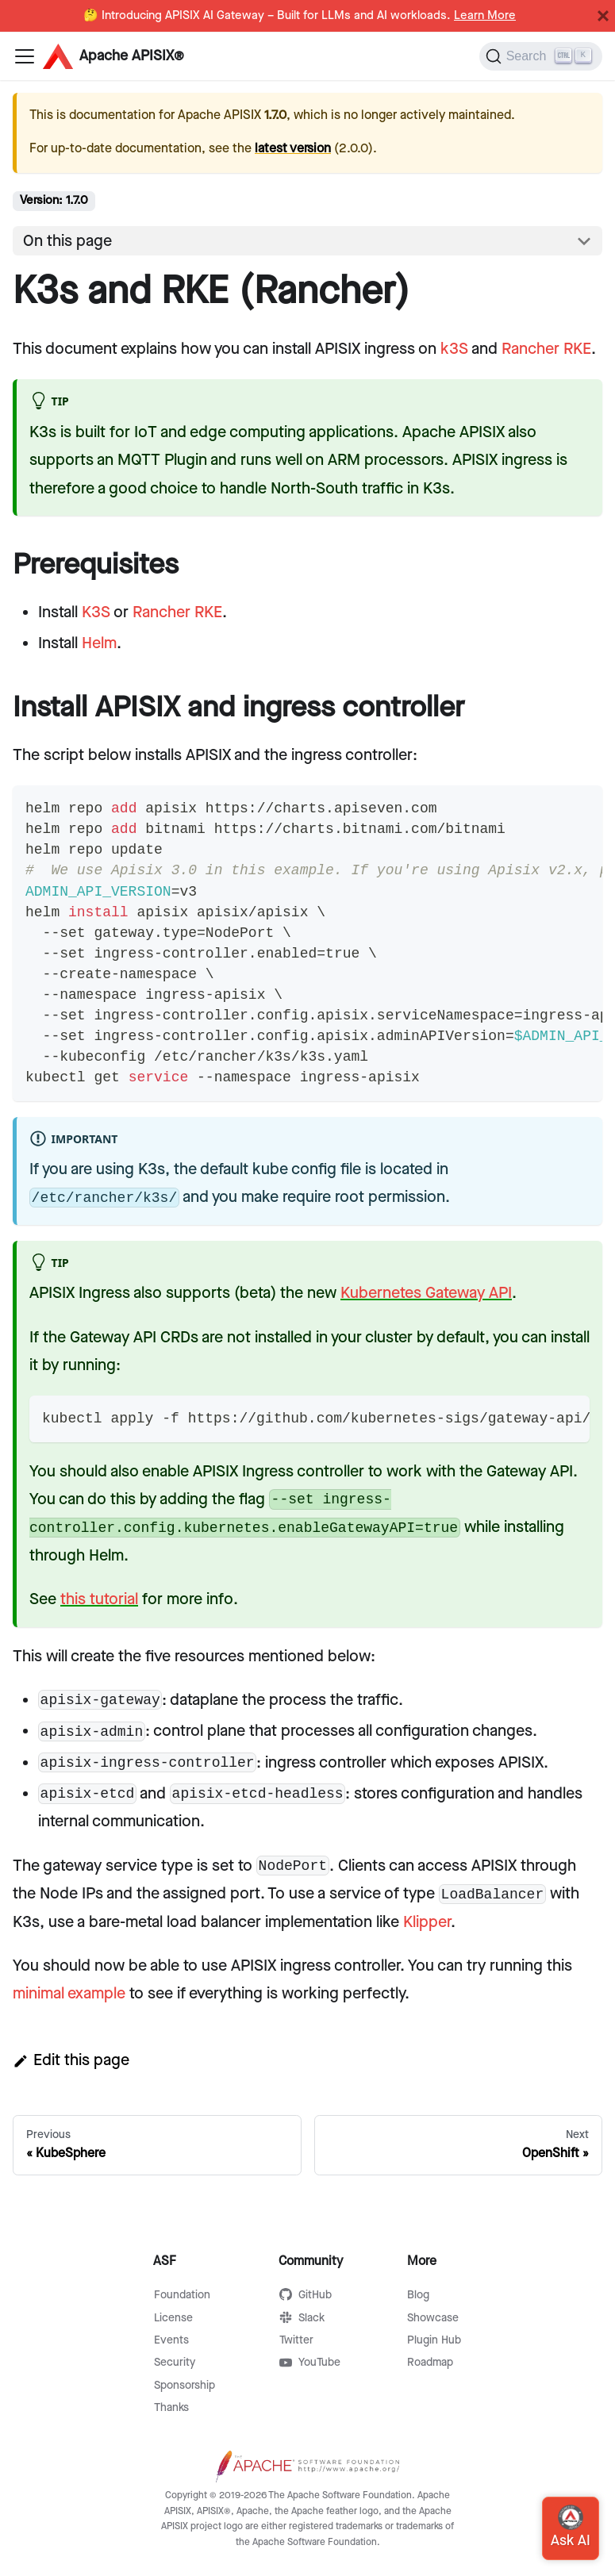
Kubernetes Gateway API (426, 1293)
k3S (454, 349)
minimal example (69, 1993)
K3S (96, 612)
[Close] (603, 16)
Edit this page (71, 2060)
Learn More (485, 16)
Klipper (427, 1922)
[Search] (540, 56)
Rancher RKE (546, 349)
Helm (99, 643)
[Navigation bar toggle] (25, 56)
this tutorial (99, 1599)
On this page (67, 241)
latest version (293, 148)
